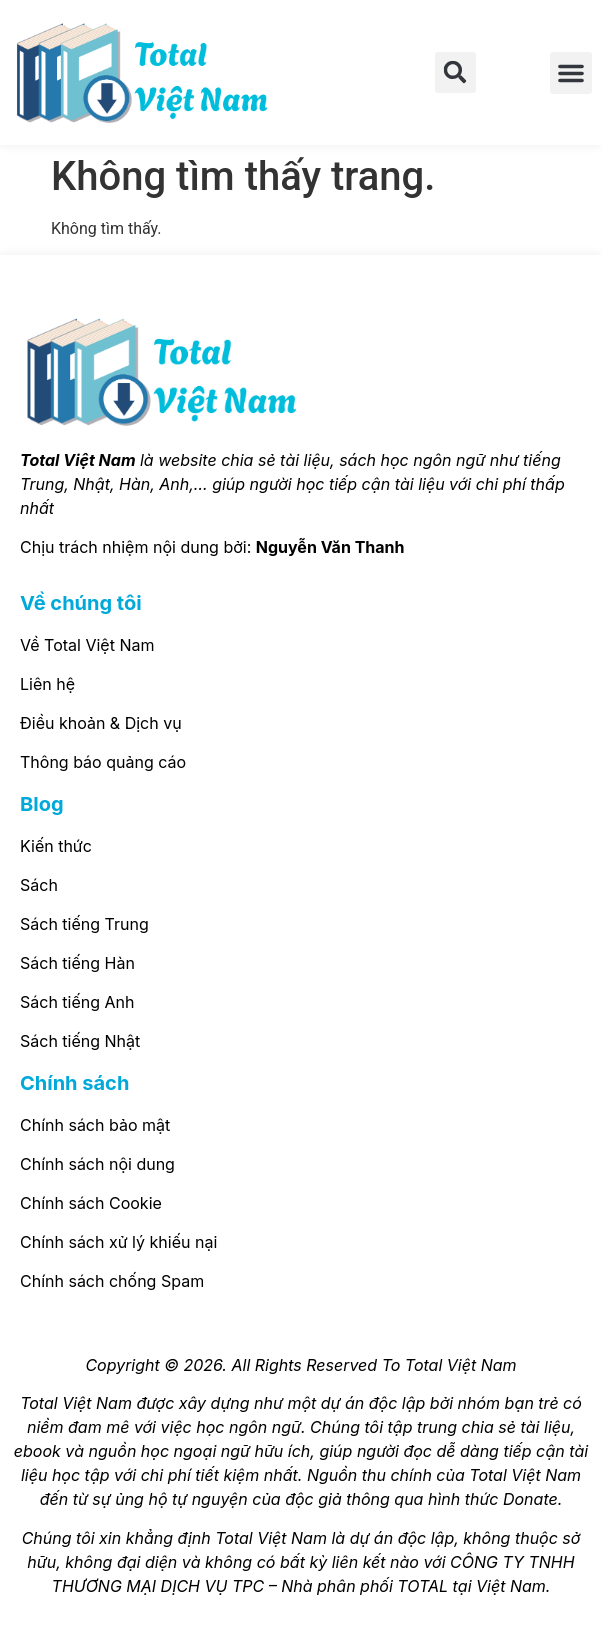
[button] (455, 72)
